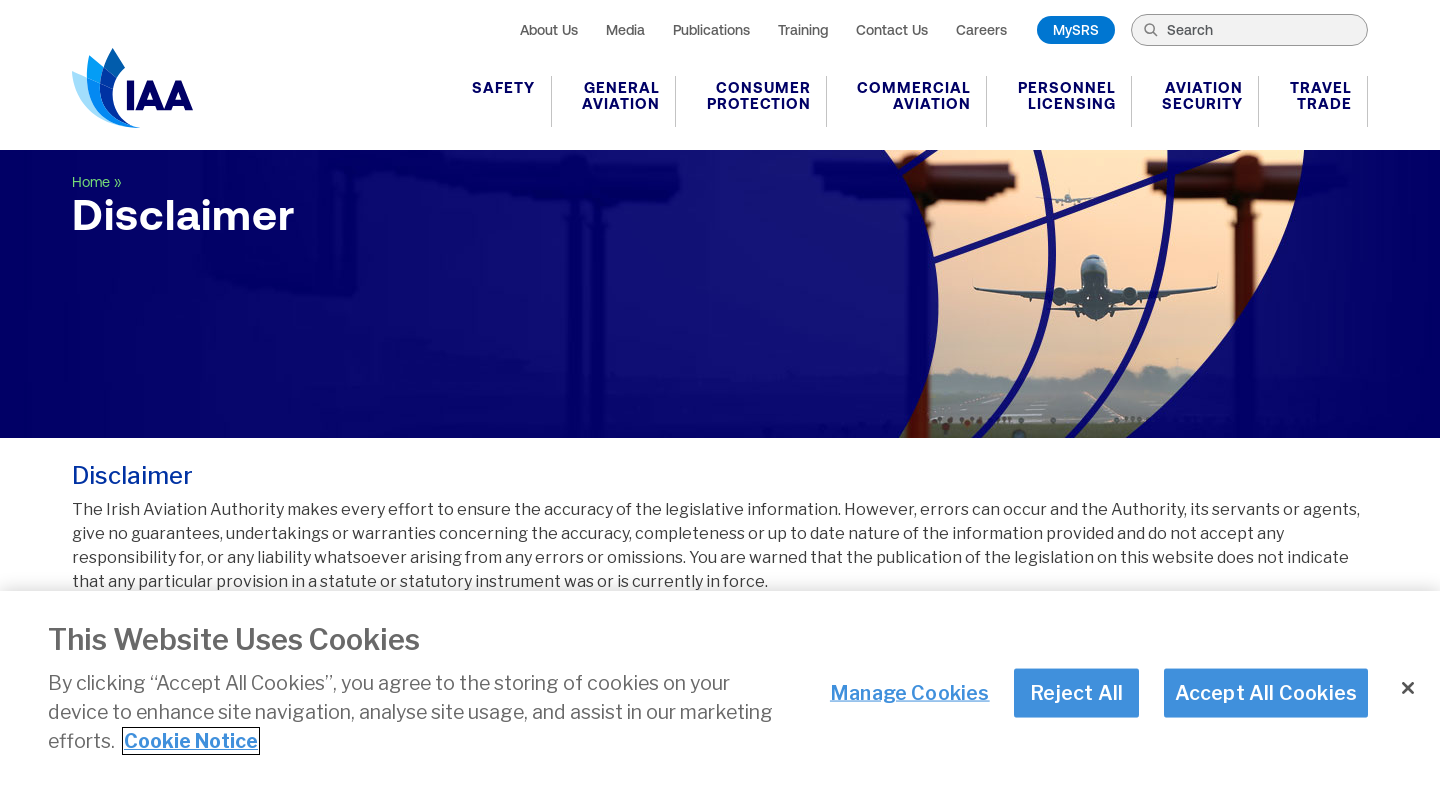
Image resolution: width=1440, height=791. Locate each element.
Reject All (1076, 692)
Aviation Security (1202, 95)
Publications (711, 30)
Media (625, 30)
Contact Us (892, 30)
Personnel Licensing (1067, 95)
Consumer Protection (759, 95)
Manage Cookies (910, 692)
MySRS (1076, 30)
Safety (503, 87)
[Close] (1408, 688)
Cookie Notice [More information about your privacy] (191, 741)
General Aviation (621, 95)
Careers (981, 30)
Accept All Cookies (1266, 692)
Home (91, 182)
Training (803, 30)
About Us (549, 30)
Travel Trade (1321, 95)
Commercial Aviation (914, 95)
